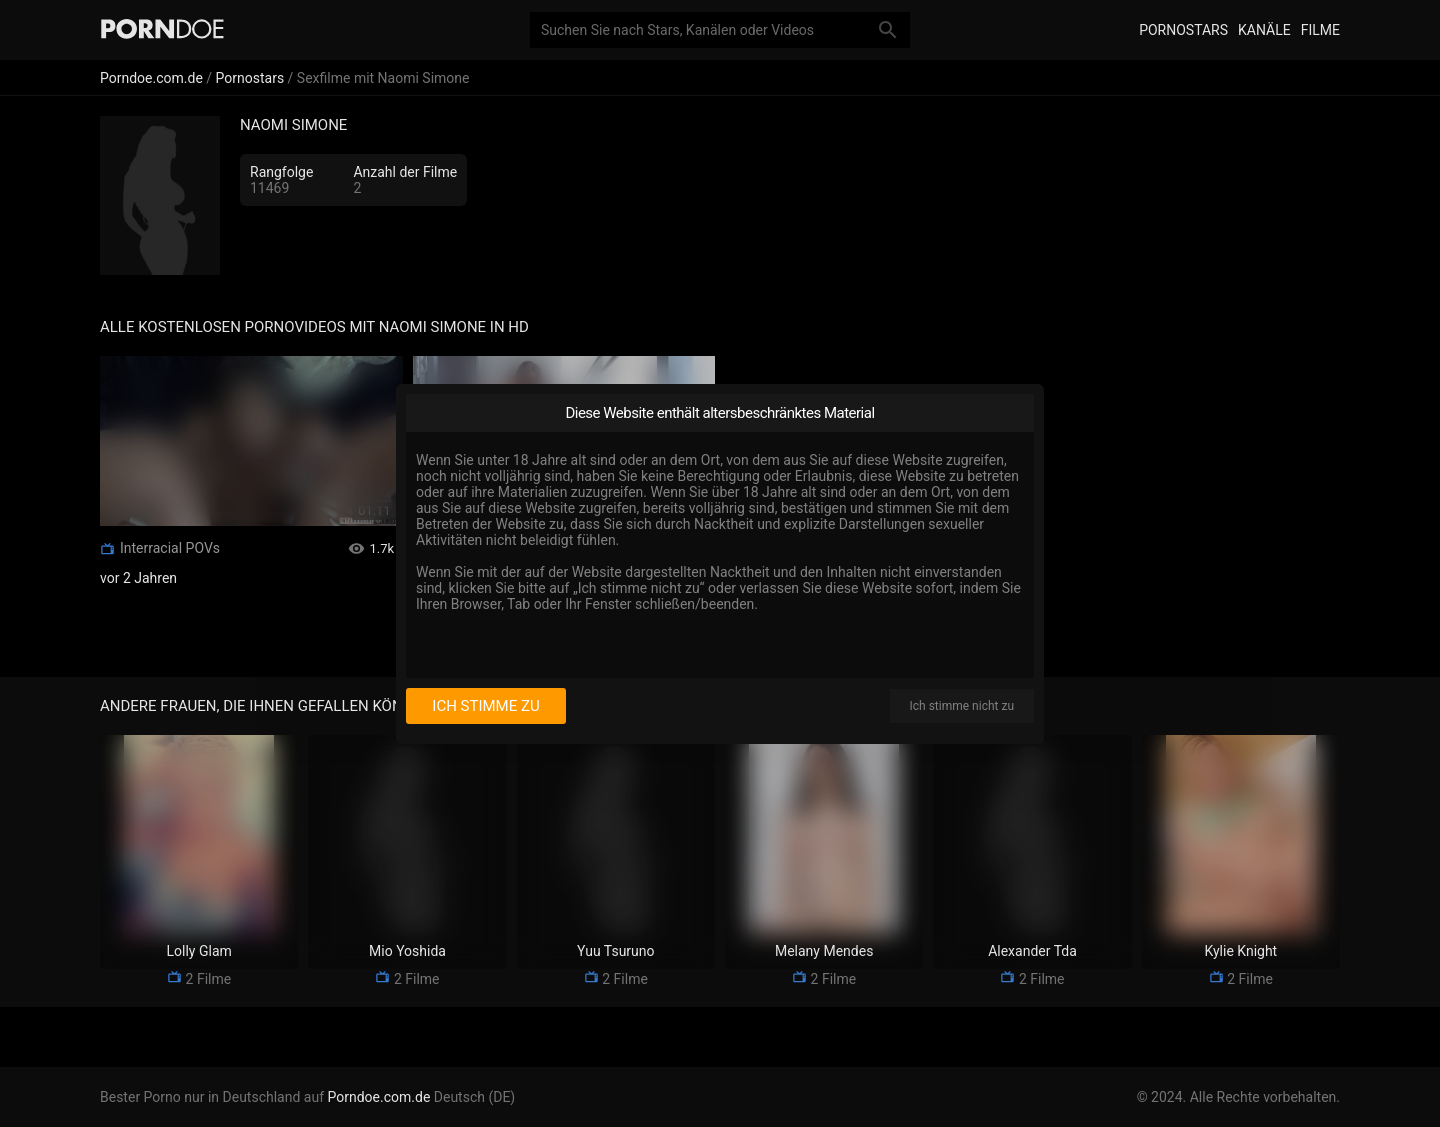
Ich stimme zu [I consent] (485, 706)
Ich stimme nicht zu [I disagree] (962, 706)
